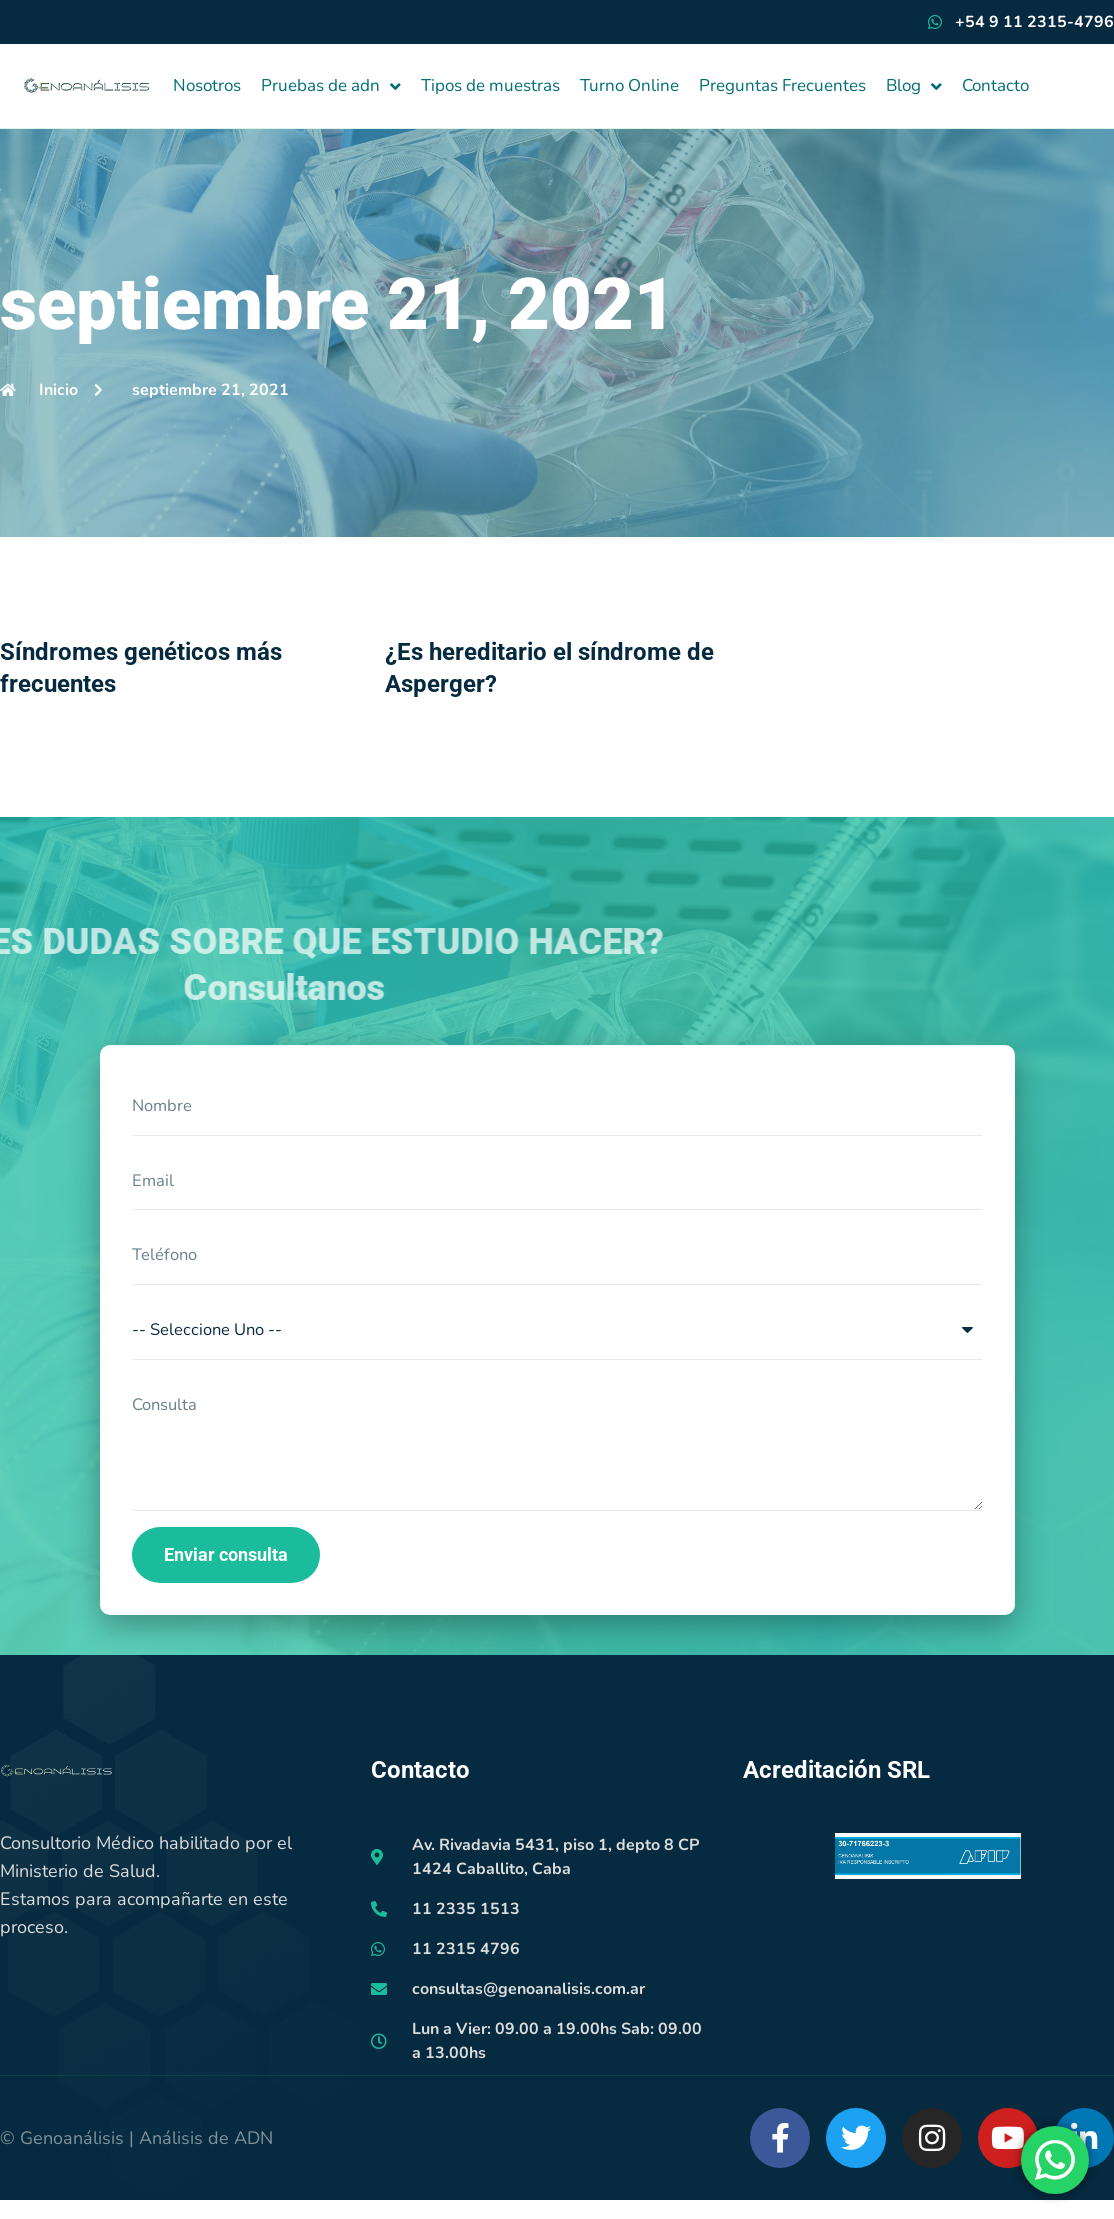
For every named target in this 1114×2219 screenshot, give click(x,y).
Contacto (995, 85)
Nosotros (207, 85)
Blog (914, 86)
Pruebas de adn (331, 86)
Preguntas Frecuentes (782, 85)
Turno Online (629, 85)
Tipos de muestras (490, 85)
